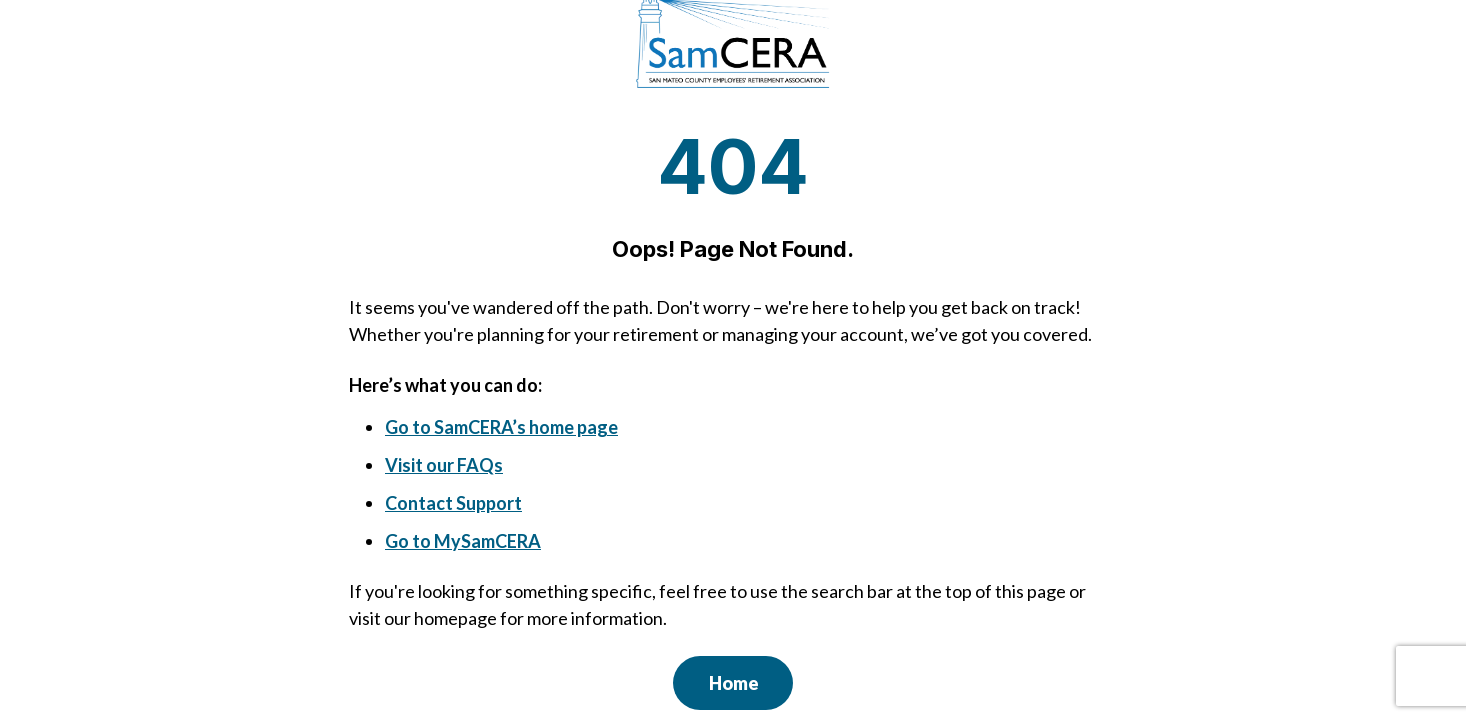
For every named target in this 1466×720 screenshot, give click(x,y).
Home (734, 683)
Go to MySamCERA (463, 541)
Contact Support (453, 503)
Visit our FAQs (444, 465)
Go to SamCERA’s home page (501, 427)
